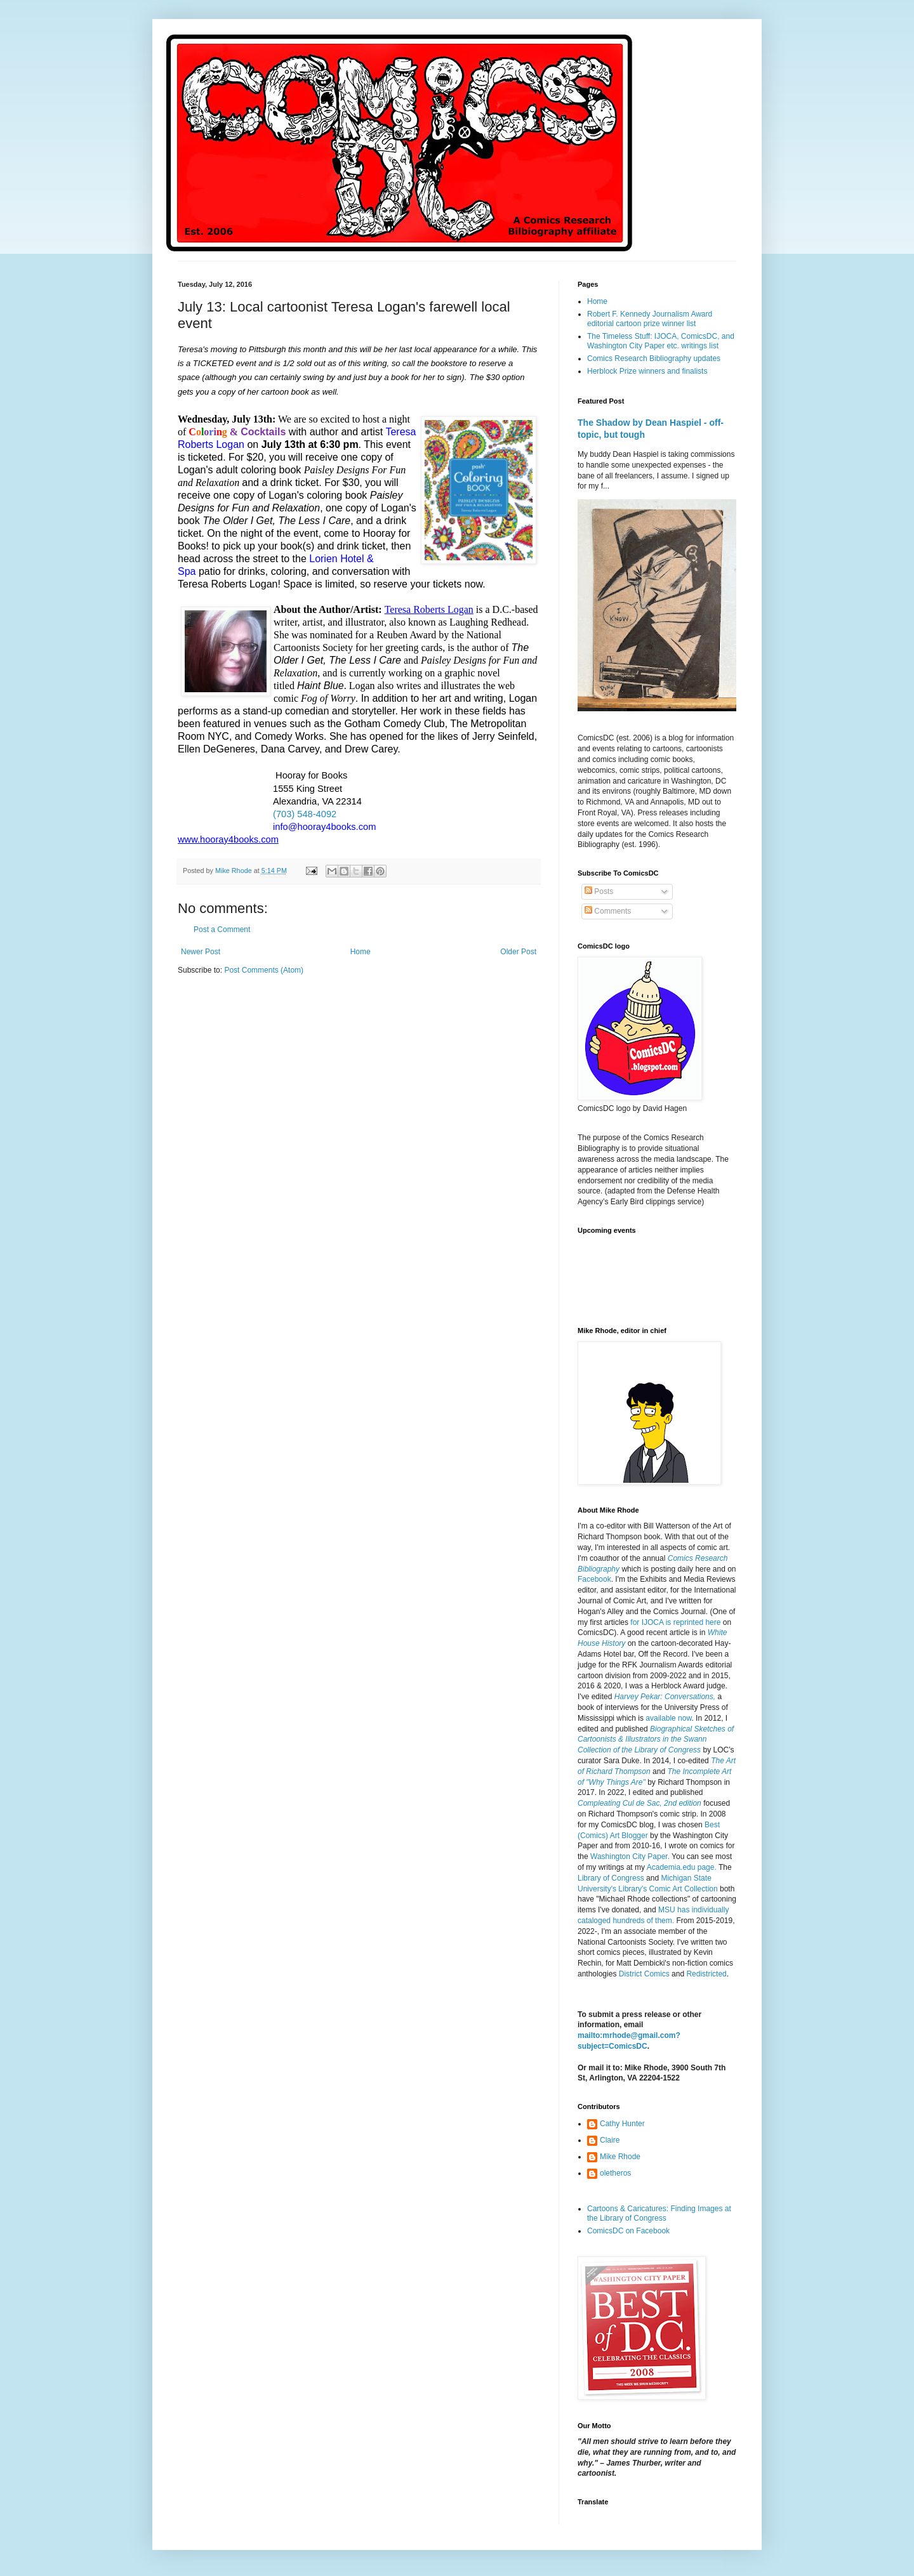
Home (360, 951)
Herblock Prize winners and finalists (647, 371)
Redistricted (706, 1973)
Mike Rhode (620, 2156)
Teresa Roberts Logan (429, 609)
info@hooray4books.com (324, 827)
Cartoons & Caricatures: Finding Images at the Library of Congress (659, 2213)
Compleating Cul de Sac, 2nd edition (639, 1803)
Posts (599, 891)
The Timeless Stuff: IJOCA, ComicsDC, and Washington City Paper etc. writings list (660, 341)
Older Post (518, 951)
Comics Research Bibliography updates (653, 358)
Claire (609, 2140)
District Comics (644, 1973)
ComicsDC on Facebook (628, 2230)
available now (668, 1718)
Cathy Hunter (622, 2123)
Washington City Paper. (630, 1856)
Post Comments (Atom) (263, 970)
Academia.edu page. (682, 1867)
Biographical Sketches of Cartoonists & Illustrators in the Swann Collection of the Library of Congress (656, 1740)
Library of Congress (611, 1878)
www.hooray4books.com (228, 839)
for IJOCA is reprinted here (675, 1622)
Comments (608, 911)
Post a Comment (222, 929)
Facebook (594, 1579)
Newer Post (200, 951)
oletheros (615, 2173)
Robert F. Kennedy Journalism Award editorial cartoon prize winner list (649, 318)
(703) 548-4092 (304, 814)
